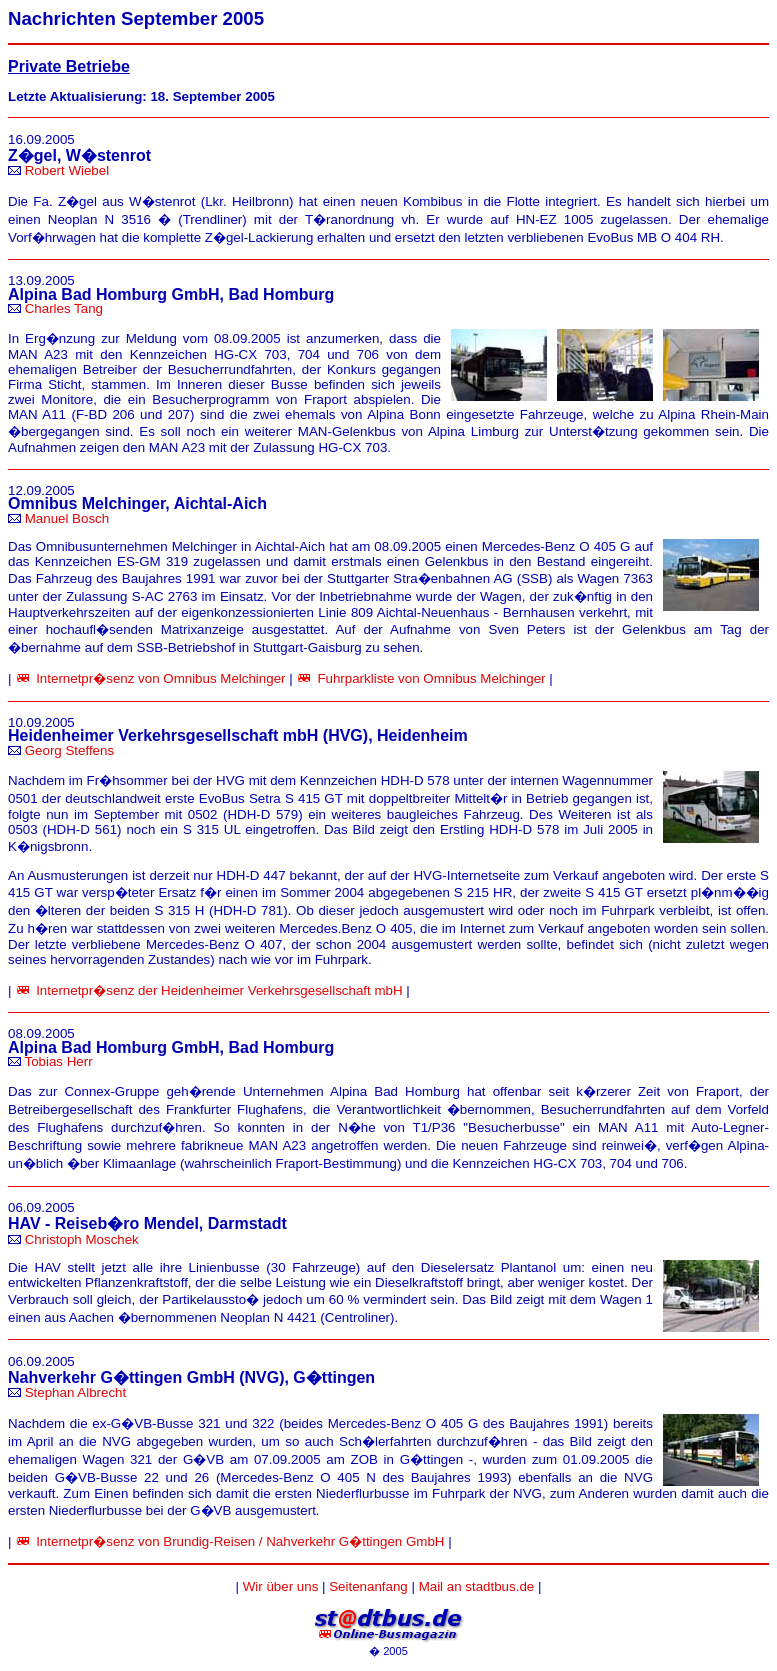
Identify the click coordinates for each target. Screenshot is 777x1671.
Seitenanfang (368, 1586)
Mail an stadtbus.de (477, 1586)
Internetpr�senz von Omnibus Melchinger (160, 678)
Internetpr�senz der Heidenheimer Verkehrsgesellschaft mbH (219, 990)
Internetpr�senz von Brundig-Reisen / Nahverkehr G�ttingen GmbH (240, 1541)
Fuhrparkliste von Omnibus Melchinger (431, 678)
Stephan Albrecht (76, 1392)
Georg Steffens (69, 750)
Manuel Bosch (67, 518)
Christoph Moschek (82, 1239)
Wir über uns (281, 1586)
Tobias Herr (58, 1061)
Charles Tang (64, 308)
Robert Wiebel (67, 170)
